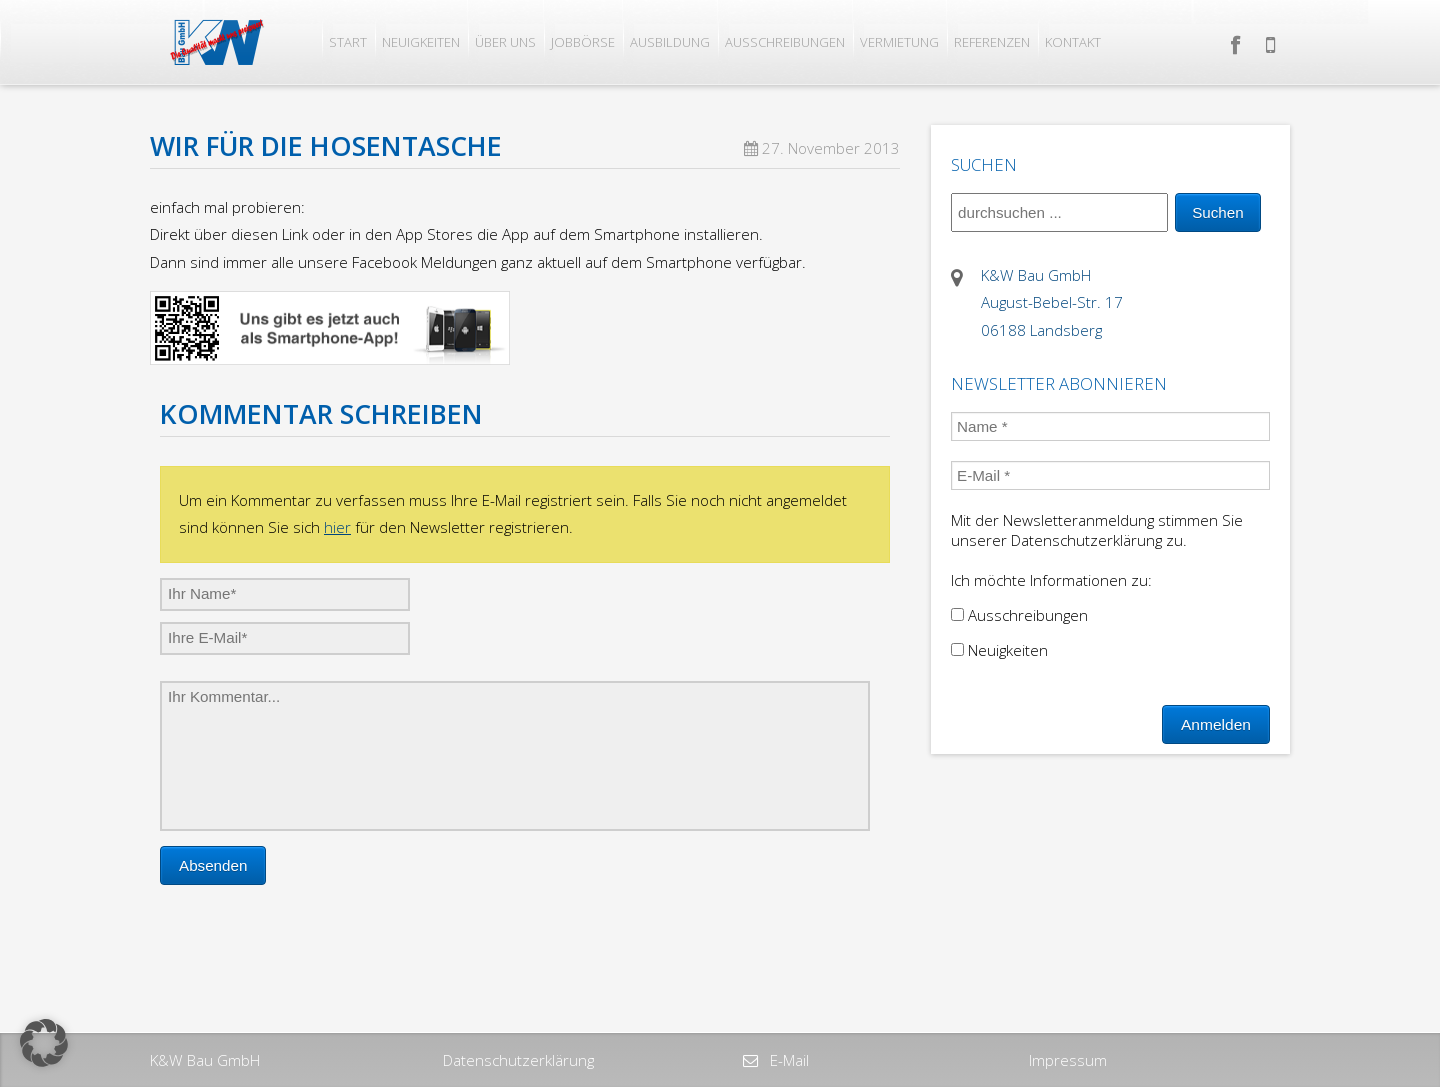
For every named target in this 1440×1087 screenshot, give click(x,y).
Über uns (505, 42)
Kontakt (1073, 42)
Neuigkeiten (421, 42)
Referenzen (992, 42)
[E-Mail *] (1110, 475)
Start (348, 42)
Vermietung (899, 42)
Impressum (1068, 1060)
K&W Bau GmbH (205, 1060)
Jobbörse (583, 42)
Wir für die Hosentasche (326, 146)
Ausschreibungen (785, 42)
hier (337, 527)
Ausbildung (670, 42)
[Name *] (1110, 426)
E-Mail (787, 1060)
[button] (44, 1043)
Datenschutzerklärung (518, 1060)
